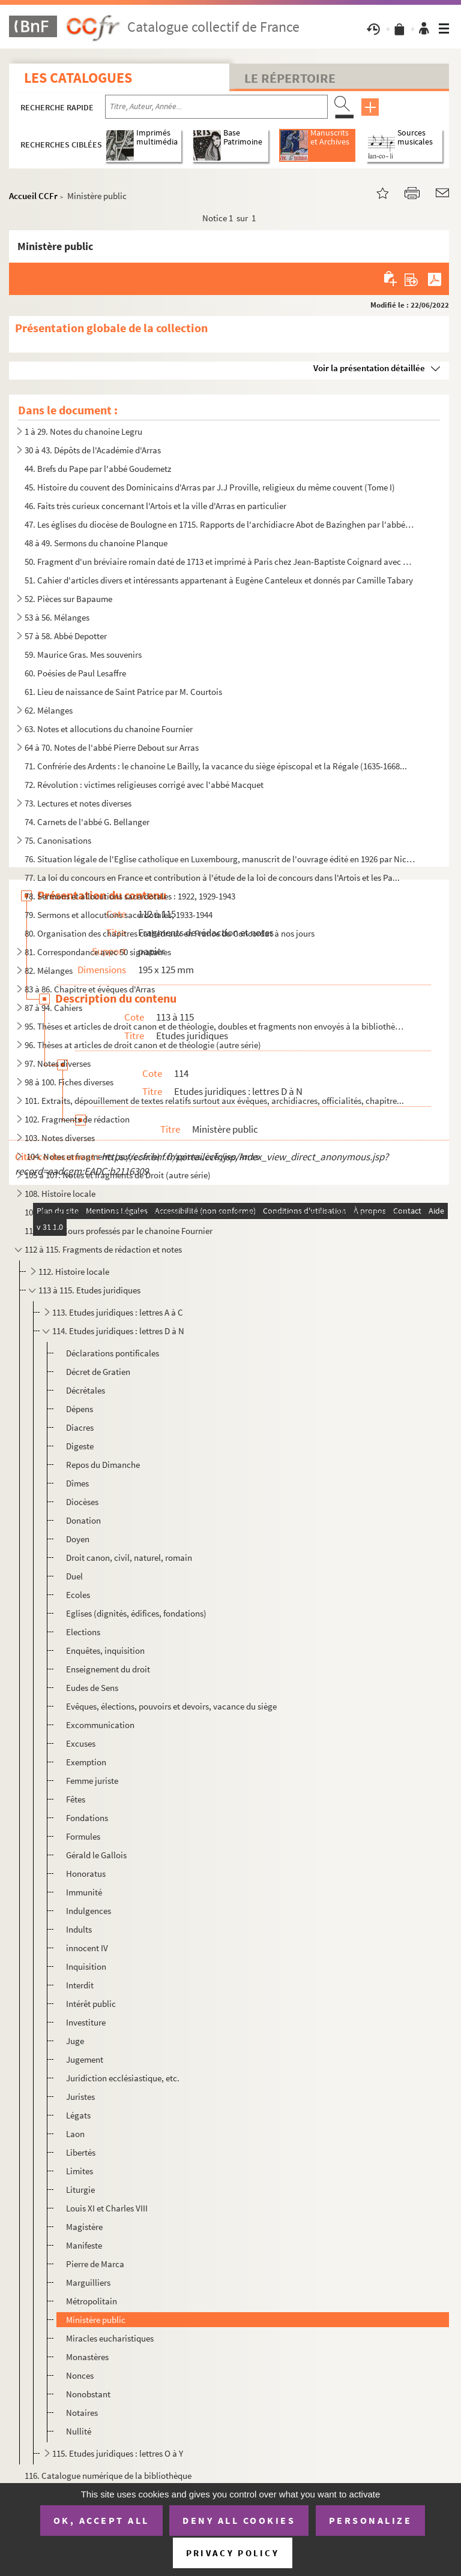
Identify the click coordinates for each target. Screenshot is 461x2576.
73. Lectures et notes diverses (78, 803)
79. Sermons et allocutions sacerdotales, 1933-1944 (118, 914)
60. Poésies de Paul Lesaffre (75, 673)
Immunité (84, 1892)
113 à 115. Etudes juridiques (89, 1290)
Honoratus (86, 1873)
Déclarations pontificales (112, 1353)
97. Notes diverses (58, 1063)
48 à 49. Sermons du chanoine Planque (96, 543)
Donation (83, 1520)
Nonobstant (88, 2394)
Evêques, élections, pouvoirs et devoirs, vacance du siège (171, 1706)
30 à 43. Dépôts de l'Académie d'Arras (93, 450)
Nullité (78, 2431)
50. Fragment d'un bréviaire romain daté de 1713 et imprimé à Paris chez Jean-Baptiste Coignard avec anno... (220, 561)
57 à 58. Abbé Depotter (66, 636)
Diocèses (82, 1501)
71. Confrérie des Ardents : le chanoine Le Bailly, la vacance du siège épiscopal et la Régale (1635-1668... (216, 766)
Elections (83, 1632)
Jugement (84, 2059)
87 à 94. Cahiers (53, 1007)
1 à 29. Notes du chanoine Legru (83, 431)
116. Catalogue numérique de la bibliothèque (108, 2475)
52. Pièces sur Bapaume (68, 598)
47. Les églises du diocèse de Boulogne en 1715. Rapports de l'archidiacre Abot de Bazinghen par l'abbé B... (220, 524)
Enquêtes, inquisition (105, 1650)
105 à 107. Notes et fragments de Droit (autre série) (118, 1175)
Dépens (79, 1409)
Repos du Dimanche (103, 1464)
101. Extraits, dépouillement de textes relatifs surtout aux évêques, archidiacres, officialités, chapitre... (214, 1100)
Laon (75, 2133)
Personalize (370, 2520)
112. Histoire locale (73, 1271)
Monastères (87, 2357)
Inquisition (86, 1966)
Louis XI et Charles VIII (107, 2208)
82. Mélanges (49, 970)
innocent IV (87, 1948)
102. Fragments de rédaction (77, 1119)
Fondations (87, 1817)
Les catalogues (78, 77)
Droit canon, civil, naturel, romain (129, 1557)
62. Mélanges (49, 710)
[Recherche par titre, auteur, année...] (216, 107)
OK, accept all (101, 2520)
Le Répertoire (290, 78)
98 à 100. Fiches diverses (69, 1082)
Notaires (82, 2412)
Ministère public (95, 2319)
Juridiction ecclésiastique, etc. (122, 2078)
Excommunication (100, 1725)
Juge (75, 2041)
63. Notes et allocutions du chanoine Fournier (109, 729)
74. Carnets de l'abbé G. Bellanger (87, 821)
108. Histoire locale (60, 1193)
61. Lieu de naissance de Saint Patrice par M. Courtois (123, 691)
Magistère (84, 2226)
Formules (83, 1836)
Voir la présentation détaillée (369, 368)
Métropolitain (91, 2301)
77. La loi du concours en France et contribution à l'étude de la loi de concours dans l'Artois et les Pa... (212, 877)
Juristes (80, 2096)
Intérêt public (91, 2003)
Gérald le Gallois (96, 1855)
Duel (74, 1576)
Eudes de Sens (92, 1687)
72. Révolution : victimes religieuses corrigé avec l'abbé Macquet (144, 784)
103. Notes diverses (60, 1137)
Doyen (77, 1539)
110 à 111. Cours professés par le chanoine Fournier (118, 1230)
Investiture (86, 2022)
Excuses (80, 1743)
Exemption (86, 1762)
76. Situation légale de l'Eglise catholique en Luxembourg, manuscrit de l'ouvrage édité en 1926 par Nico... (220, 859)
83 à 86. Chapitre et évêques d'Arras (90, 989)
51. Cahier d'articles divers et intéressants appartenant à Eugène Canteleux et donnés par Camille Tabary (219, 580)
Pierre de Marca (95, 2264)
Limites (79, 2171)
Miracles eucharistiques (110, 2338)
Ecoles (78, 1594)
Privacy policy (232, 2553)
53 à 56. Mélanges (57, 617)
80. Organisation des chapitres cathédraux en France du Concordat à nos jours (170, 933)
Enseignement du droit (108, 1669)
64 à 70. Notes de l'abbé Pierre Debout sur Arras (112, 747)
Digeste (80, 1446)
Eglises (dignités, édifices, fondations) (136, 1613)
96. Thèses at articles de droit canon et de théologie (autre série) (143, 1045)
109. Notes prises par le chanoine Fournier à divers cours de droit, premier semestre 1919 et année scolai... (219, 1212)
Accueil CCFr (33, 195)
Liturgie (80, 2189)
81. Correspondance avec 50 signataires (98, 952)
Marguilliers (88, 2282)
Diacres (80, 1427)
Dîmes (77, 1483)
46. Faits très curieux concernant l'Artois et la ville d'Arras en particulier (155, 505)
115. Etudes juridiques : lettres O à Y (117, 2453)
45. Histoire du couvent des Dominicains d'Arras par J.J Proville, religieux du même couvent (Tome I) (210, 487)
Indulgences (88, 1910)
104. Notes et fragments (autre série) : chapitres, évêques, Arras (142, 1156)
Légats (78, 2115)
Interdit (80, 1985)
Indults (79, 1929)
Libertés (80, 2152)
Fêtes (75, 1799)
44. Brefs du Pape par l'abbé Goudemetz (98, 468)
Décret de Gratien (98, 1371)
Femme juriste (92, 1780)
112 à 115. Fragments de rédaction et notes (103, 1249)
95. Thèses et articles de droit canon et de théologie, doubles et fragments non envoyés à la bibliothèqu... (215, 1026)
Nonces (80, 2375)
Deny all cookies (238, 2520)
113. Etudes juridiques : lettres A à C (117, 1312)
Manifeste (84, 2245)
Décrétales (85, 1390)
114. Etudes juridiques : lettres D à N (118, 1331)
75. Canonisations (58, 840)
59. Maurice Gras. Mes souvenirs (83, 654)
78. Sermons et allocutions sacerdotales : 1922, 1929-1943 (130, 896)
